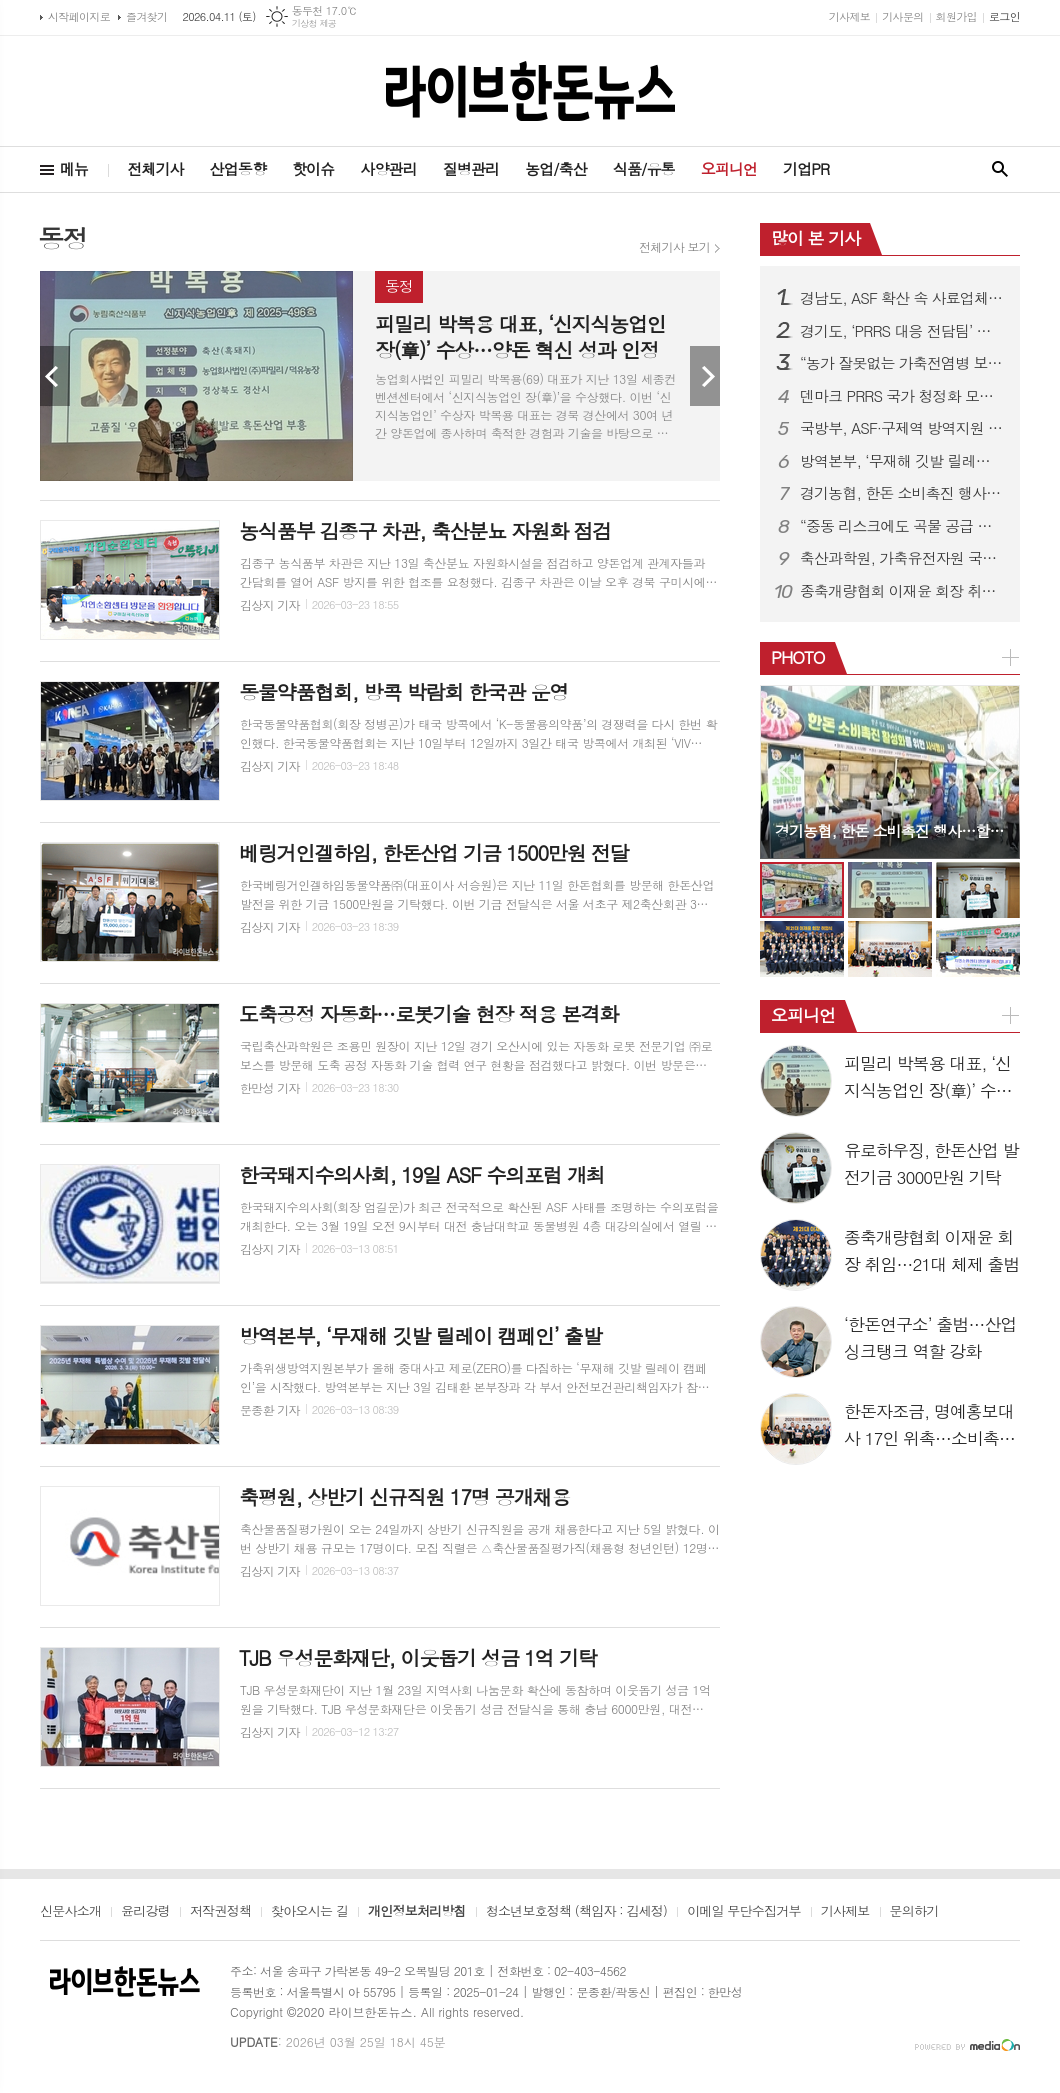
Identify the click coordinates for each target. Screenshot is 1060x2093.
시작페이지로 (79, 16)
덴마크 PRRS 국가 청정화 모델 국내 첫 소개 (902, 396)
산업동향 (238, 168)
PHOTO (798, 657)
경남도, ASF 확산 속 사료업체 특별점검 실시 (902, 298)
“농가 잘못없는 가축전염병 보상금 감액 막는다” (902, 363)
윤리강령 (145, 1912)
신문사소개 (70, 1912)
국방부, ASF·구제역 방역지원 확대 (902, 428)
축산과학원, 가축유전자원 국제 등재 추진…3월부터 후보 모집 (902, 558)
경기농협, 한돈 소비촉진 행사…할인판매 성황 (902, 493)
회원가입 (956, 16)
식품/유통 (644, 168)
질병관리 (471, 168)
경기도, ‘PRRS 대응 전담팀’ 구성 (902, 331)
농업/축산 (556, 168)
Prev (55, 376)
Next (705, 376)
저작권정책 (220, 1912)
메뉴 (74, 168)
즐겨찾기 (146, 16)
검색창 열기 (1000, 169)
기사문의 (902, 16)
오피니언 (729, 168)
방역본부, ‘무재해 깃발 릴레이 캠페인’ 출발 (902, 461)
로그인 (1004, 16)
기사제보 (849, 16)
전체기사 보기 (674, 247)
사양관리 (388, 168)
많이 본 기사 (815, 238)
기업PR (806, 168)
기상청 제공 (314, 23)
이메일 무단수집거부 (744, 1912)
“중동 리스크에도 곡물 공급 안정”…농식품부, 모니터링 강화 (902, 526)
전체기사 (155, 168)
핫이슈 (313, 168)
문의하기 (914, 1912)
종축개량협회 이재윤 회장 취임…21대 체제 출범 (902, 591)
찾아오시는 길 (309, 1912)
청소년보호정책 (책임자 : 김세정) (576, 1912)
